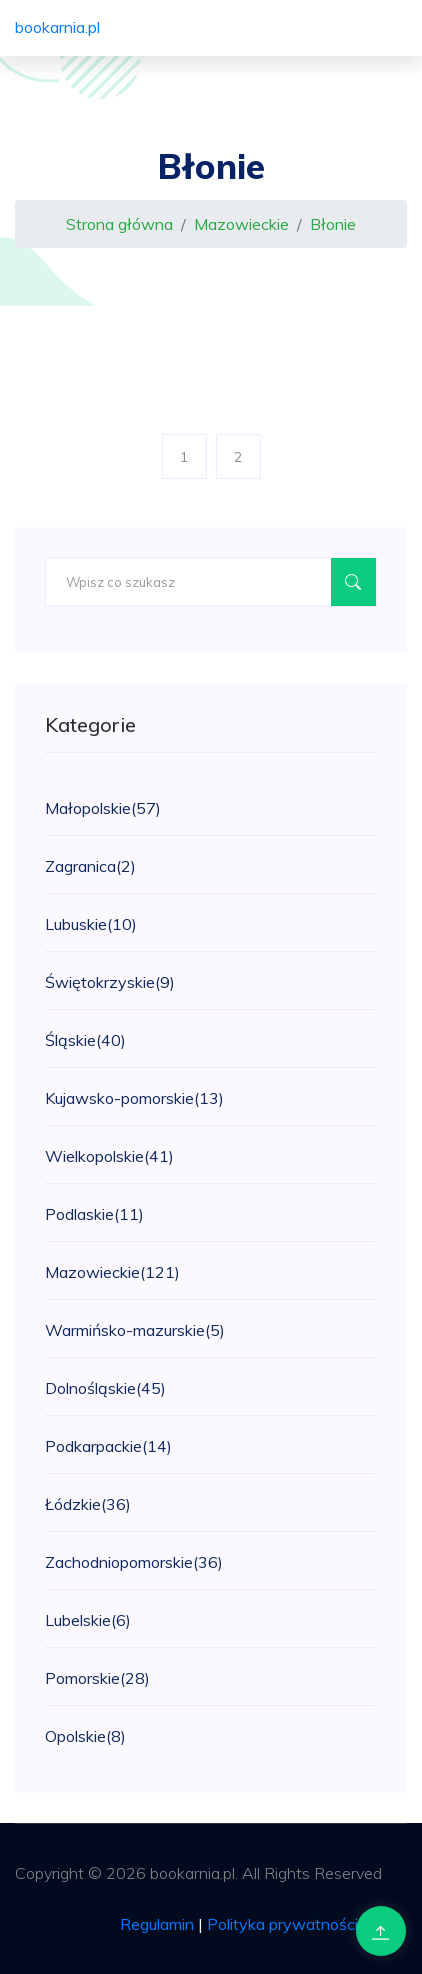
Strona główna (119, 224)
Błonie (333, 224)
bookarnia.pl (57, 27)
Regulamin (157, 1924)
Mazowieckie (241, 224)
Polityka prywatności (282, 1924)
